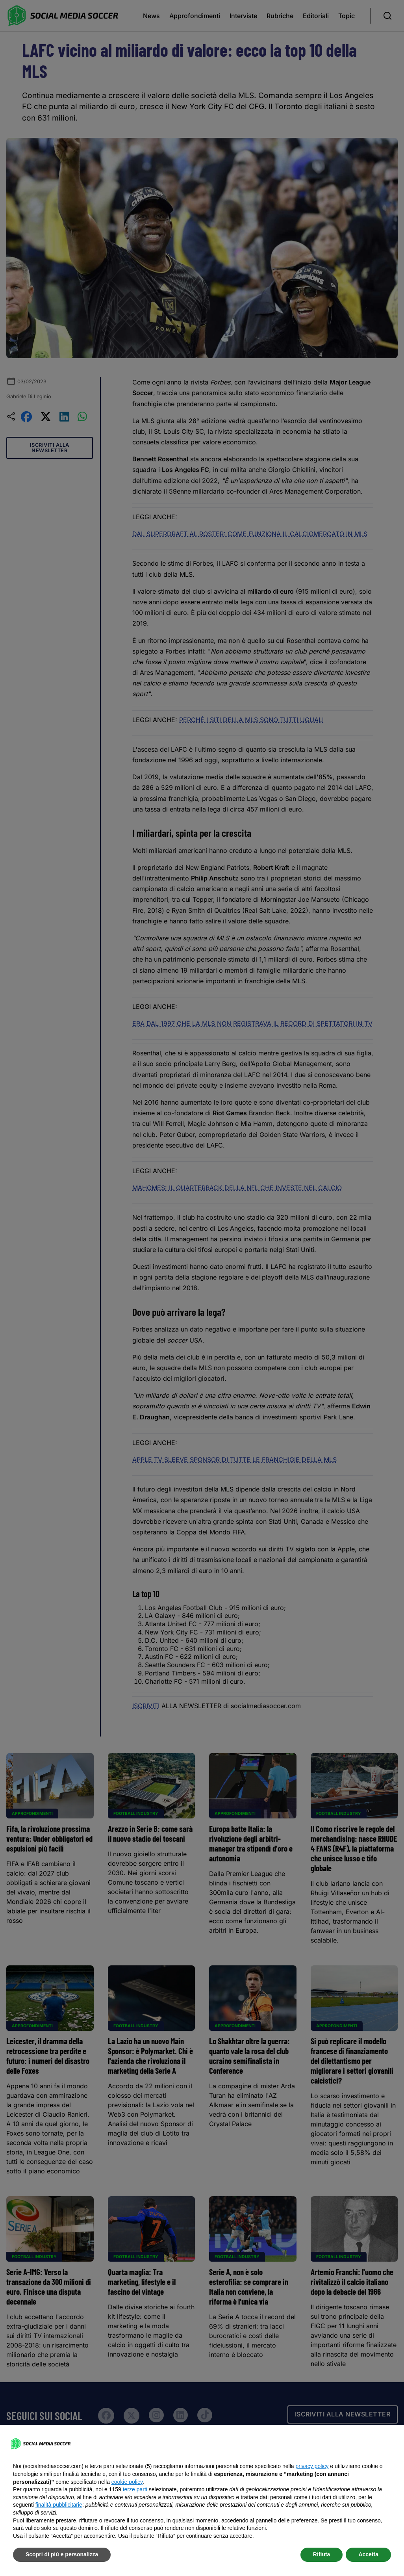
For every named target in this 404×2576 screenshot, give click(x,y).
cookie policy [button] (127, 2482)
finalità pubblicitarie (58, 2505)
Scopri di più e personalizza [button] (62, 2554)
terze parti (135, 2489)
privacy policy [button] (311, 2466)
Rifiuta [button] (321, 2554)
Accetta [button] (368, 2554)
